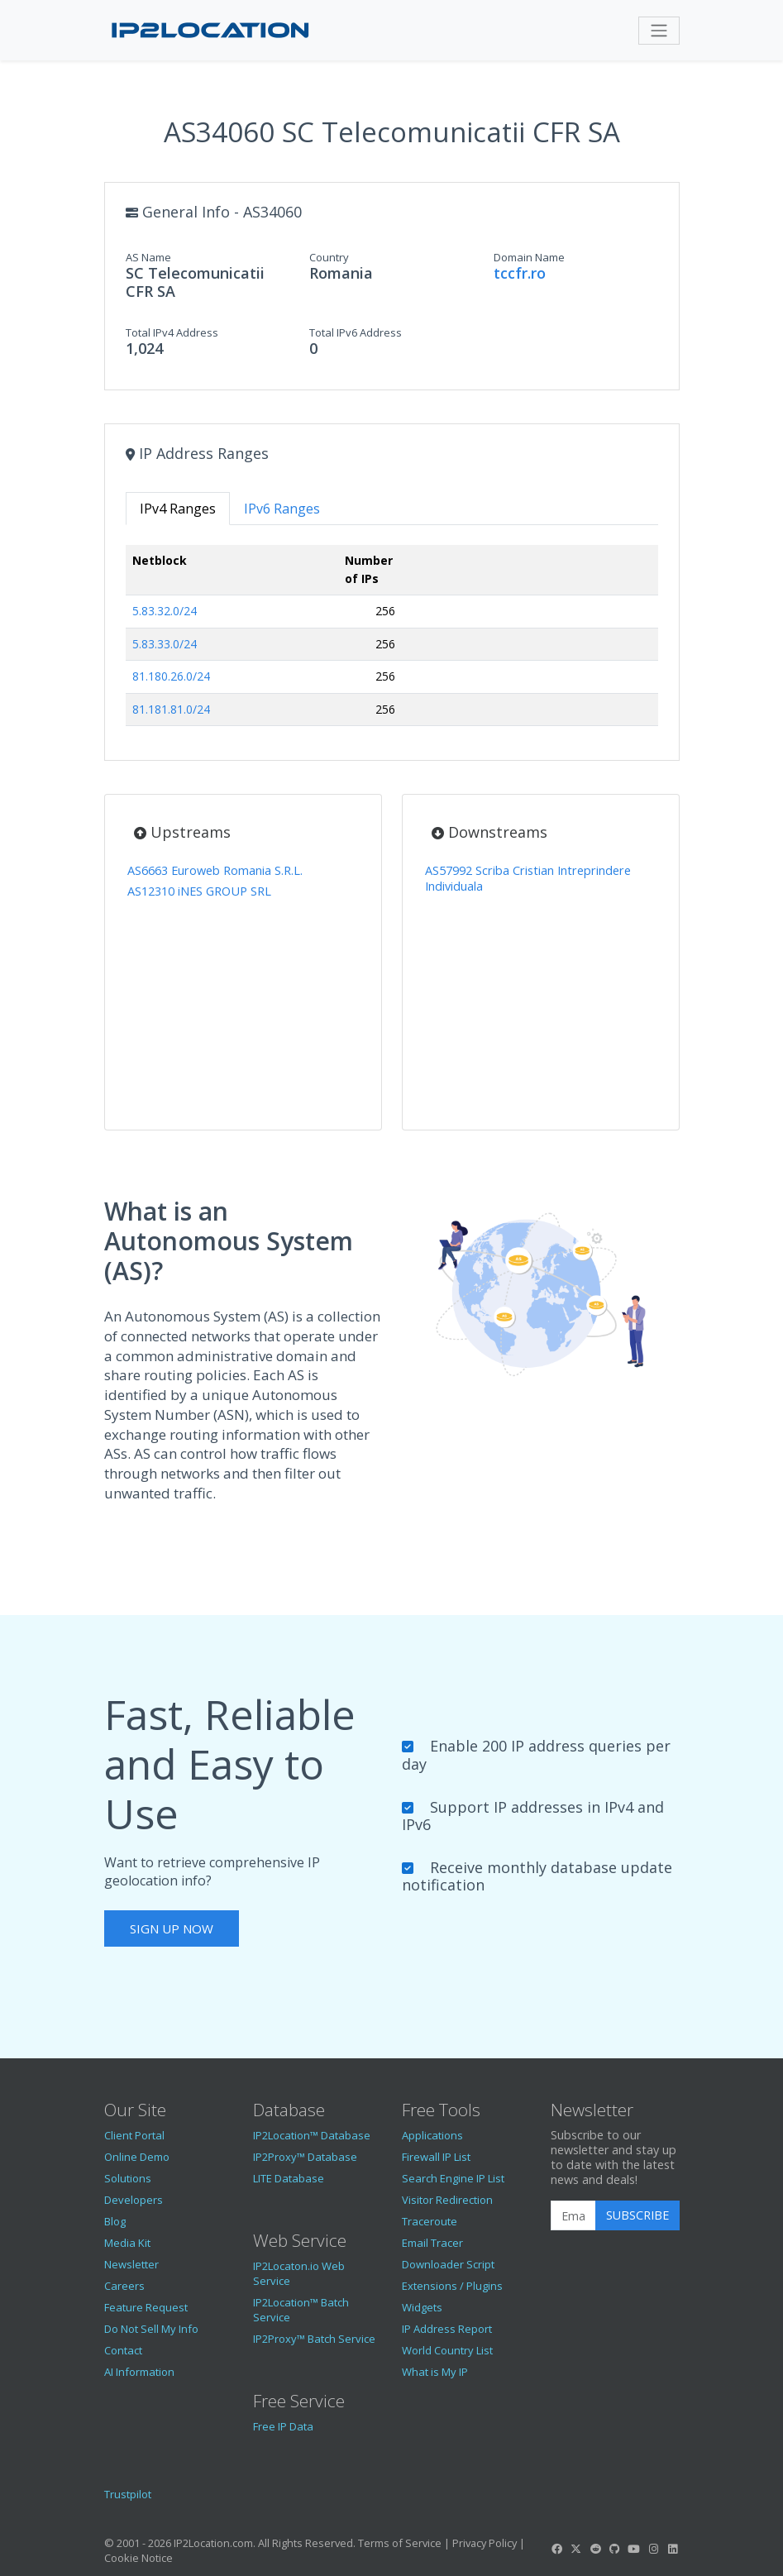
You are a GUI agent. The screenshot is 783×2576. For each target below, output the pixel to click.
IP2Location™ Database (311, 2135)
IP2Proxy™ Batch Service (314, 2338)
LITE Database (288, 2178)
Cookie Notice (138, 2557)
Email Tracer (432, 2242)
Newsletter (131, 2264)
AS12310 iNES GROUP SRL (199, 891)
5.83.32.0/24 (164, 611)
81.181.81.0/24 (171, 709)
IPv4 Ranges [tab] (178, 508)
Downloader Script (448, 2264)
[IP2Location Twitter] (576, 2548)
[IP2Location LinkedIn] (672, 2548)
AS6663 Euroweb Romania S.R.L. (215, 870)
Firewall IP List (436, 2156)
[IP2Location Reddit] (595, 2548)
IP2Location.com (213, 2542)
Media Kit (127, 2242)
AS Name (148, 257)
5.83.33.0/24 (164, 644)
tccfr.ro (520, 273)
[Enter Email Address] (573, 2215)
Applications (432, 2135)
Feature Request (146, 2307)
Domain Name (529, 257)
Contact (123, 2350)
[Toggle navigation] (659, 31)
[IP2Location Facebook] (557, 2548)
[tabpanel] (392, 642)
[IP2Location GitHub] (614, 2548)
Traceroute (429, 2221)
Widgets (422, 2307)
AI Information (139, 2371)
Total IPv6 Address (355, 332)
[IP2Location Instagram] (653, 2548)
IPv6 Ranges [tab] (282, 508)
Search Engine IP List (453, 2178)
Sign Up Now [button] (171, 1928)
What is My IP (435, 2371)
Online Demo (136, 2156)
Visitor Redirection (447, 2199)
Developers (133, 2199)
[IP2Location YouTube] (634, 2548)
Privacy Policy (484, 2542)
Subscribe (637, 2215)
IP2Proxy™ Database (305, 2156)
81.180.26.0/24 (171, 676)
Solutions (127, 2178)
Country (329, 257)
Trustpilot (127, 2494)
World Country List (447, 2350)
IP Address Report (447, 2328)
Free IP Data (283, 2426)
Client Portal (134, 2135)
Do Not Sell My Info (151, 2328)
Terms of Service (400, 2542)
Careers (124, 2285)
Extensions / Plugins (452, 2285)
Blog (115, 2221)
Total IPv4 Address (172, 332)
